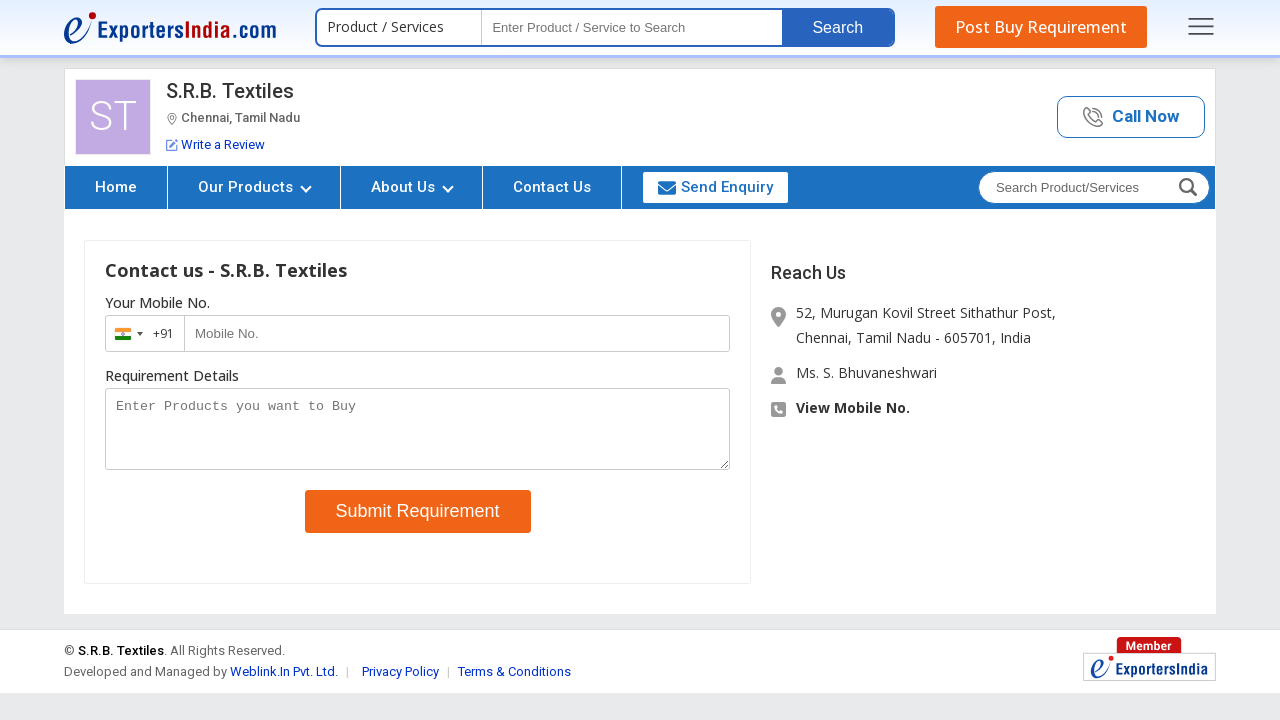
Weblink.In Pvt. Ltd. (284, 683)
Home (116, 187)
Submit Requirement (418, 523)
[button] (1131, 117)
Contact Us (552, 187)
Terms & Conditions (514, 683)
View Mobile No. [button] (853, 407)
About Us (412, 187)
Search (837, 27)
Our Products (255, 187)
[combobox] (140, 333)
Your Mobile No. (157, 303)
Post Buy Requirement (1041, 27)
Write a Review (215, 144)
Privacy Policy (400, 683)
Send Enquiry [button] (715, 187)
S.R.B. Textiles (230, 91)
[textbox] (632, 27)
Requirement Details (172, 376)
